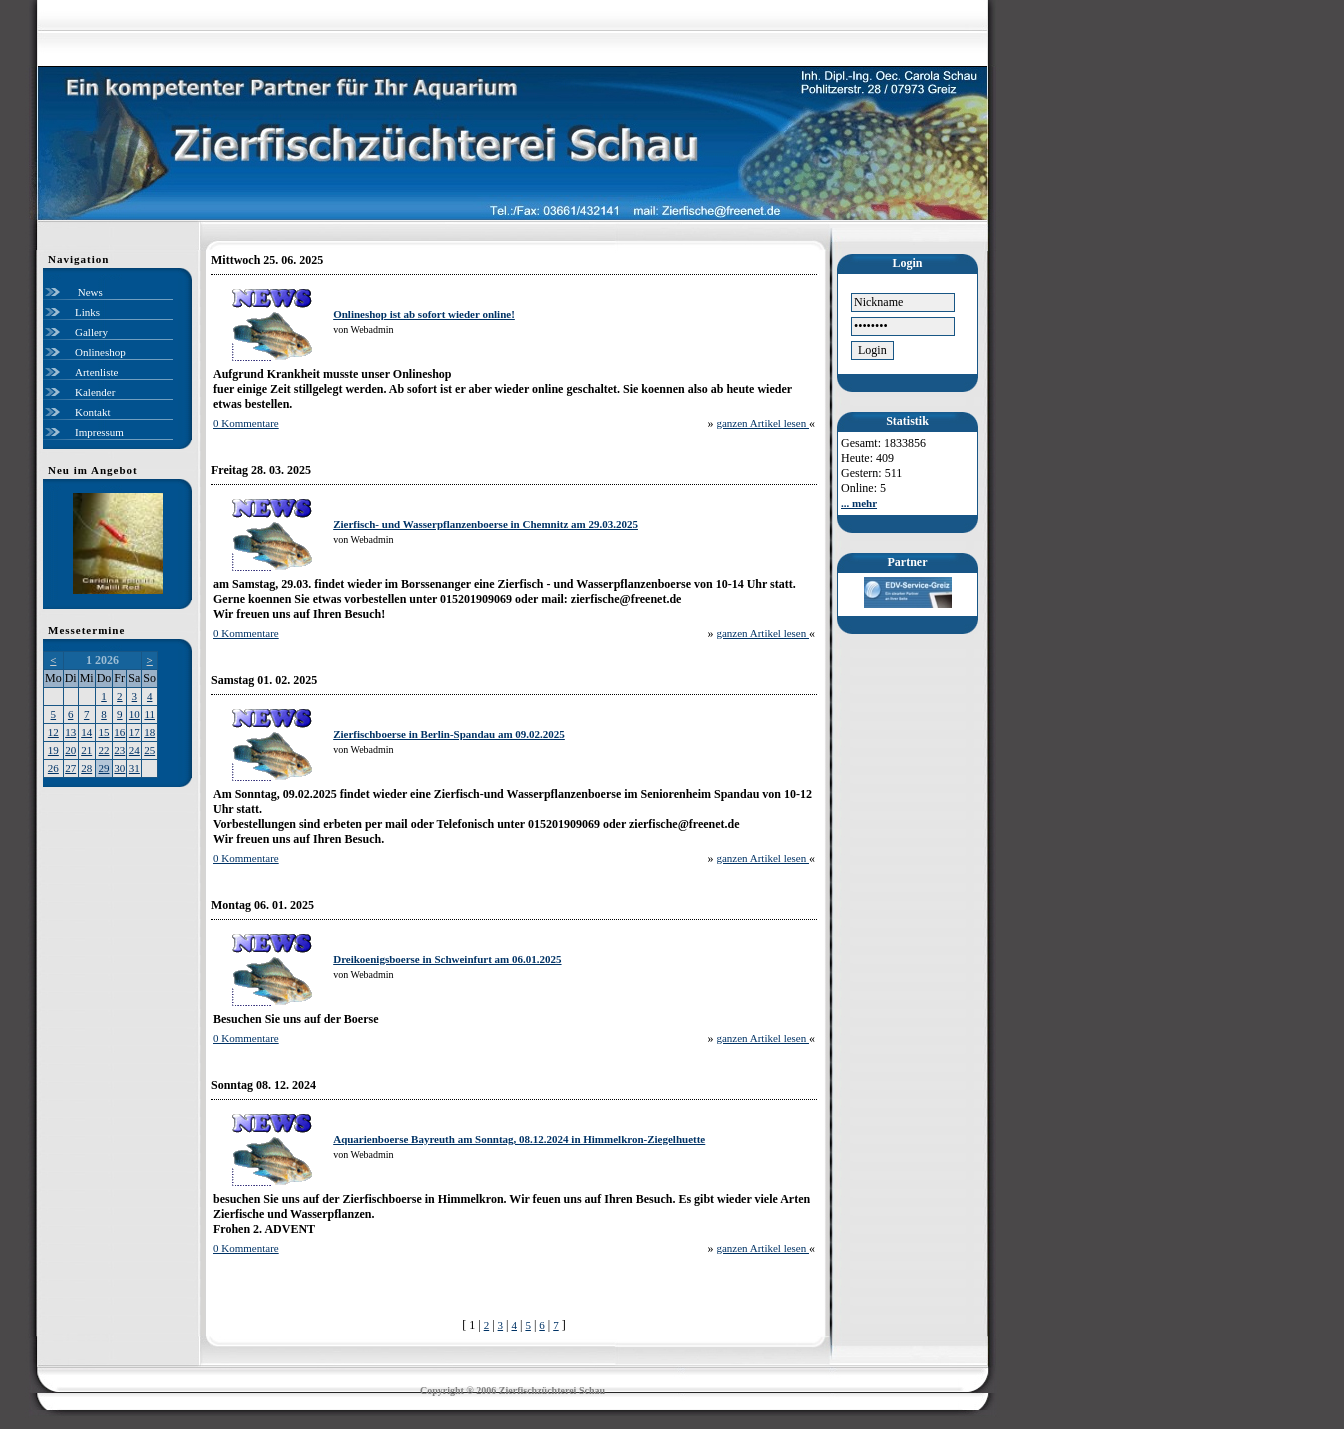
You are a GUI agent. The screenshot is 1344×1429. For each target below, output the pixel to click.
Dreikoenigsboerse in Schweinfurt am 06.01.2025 (447, 959)
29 (104, 768)
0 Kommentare (246, 423)
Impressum (99, 432)
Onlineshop (100, 352)
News (89, 292)
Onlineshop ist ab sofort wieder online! (424, 314)
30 (119, 768)
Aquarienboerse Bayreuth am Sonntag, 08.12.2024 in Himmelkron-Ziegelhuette (519, 1139)
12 (53, 732)
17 (134, 732)
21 (86, 750)
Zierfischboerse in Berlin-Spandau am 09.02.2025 (449, 734)
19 (53, 750)
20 (70, 750)
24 (134, 750)
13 (70, 732)
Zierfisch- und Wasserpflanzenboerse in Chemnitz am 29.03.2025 (485, 524)
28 (86, 768)
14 (86, 732)
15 (104, 732)
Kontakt (92, 412)
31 (134, 768)
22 (104, 750)
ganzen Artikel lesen (762, 423)
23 (119, 750)
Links (87, 312)
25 (149, 750)
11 (149, 714)
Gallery (91, 332)
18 (149, 732)
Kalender (95, 392)
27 (70, 768)
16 (119, 732)
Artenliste (96, 372)
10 (134, 714)
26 (53, 768)
